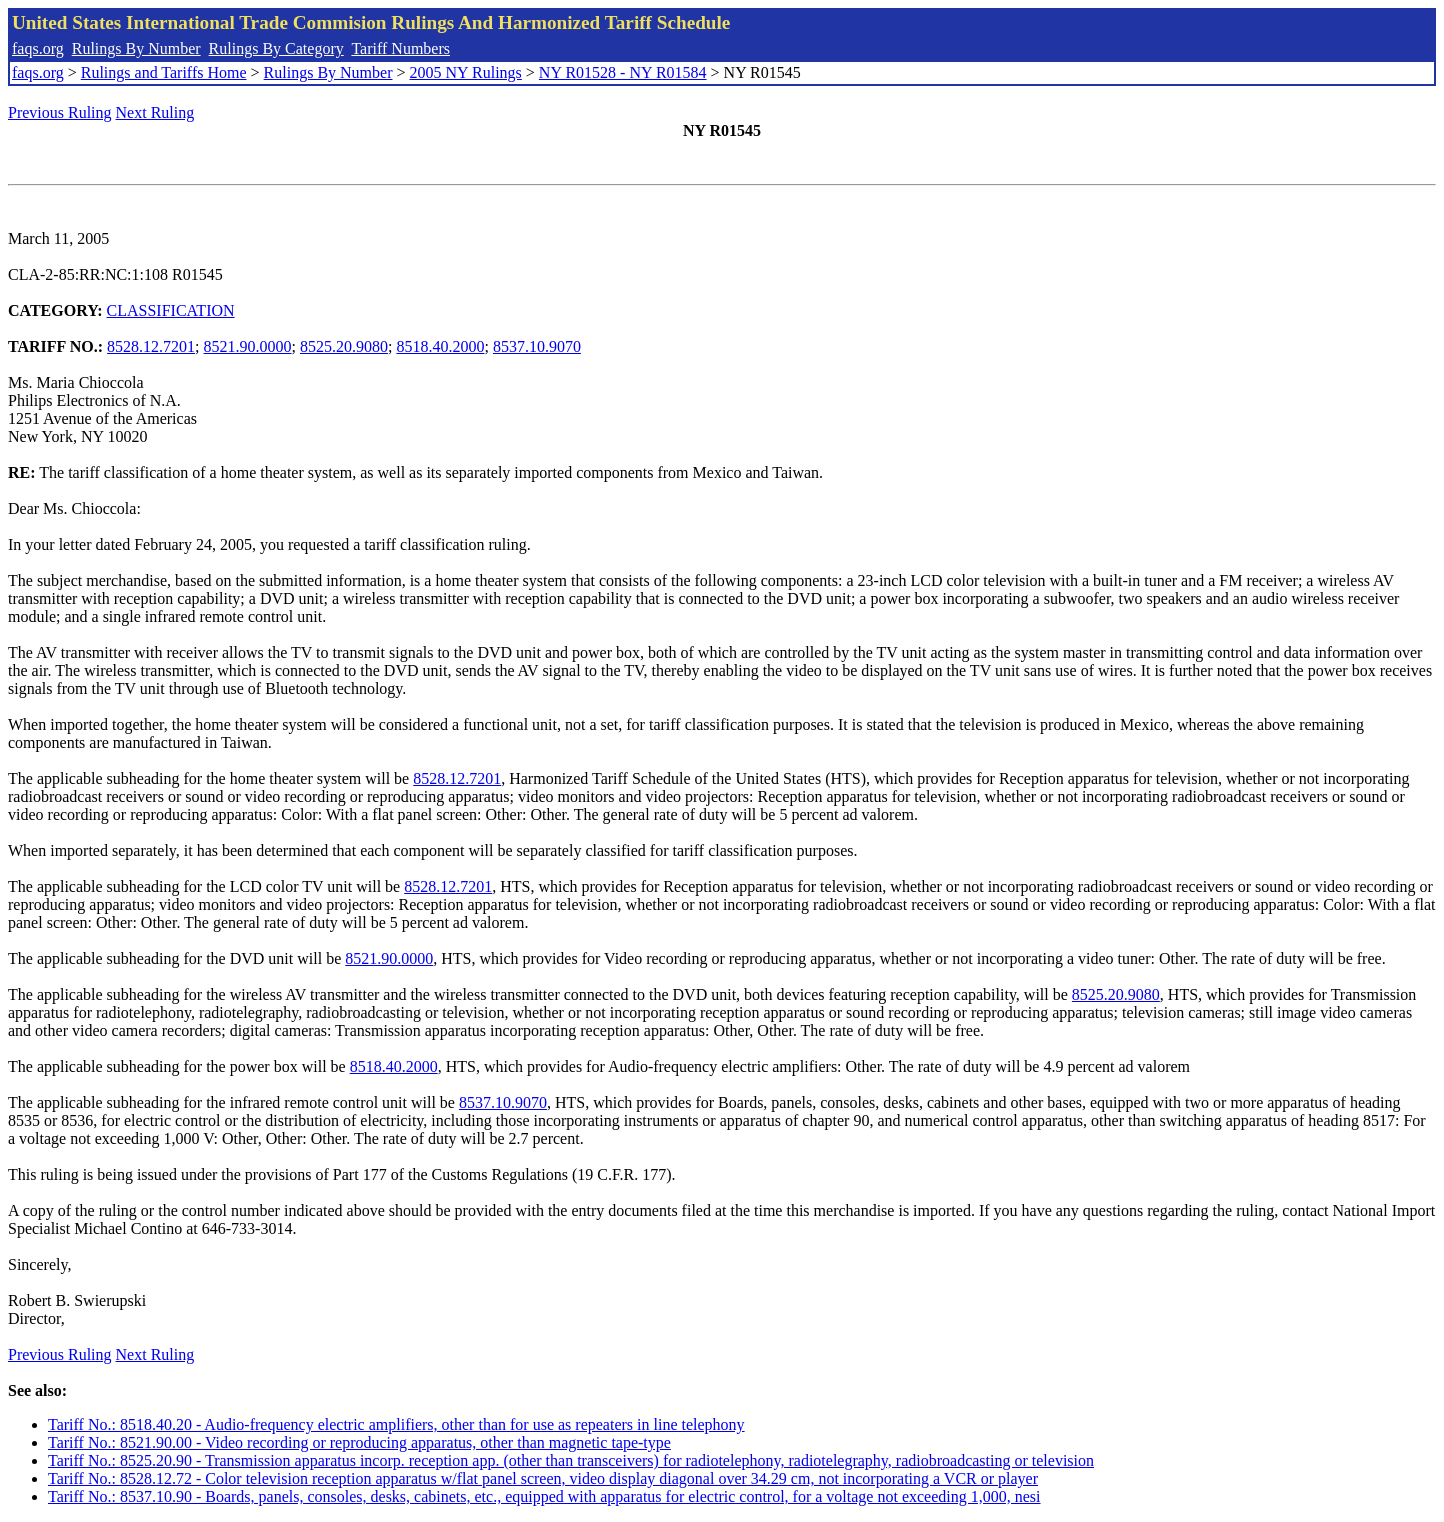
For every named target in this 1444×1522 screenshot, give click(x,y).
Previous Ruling (60, 112)
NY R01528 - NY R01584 (623, 72)
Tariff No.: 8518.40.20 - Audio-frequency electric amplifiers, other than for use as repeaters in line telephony (396, 1424)
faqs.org (38, 48)
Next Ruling (155, 112)
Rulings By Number (136, 48)
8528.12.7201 (151, 346)
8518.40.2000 (440, 346)
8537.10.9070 (537, 346)
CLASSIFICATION (171, 310)
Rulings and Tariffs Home (164, 72)
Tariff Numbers (400, 48)
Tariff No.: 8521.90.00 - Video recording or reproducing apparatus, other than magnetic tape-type (359, 1442)
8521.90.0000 (248, 346)
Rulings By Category (276, 48)
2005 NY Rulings (466, 72)
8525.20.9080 (344, 346)
